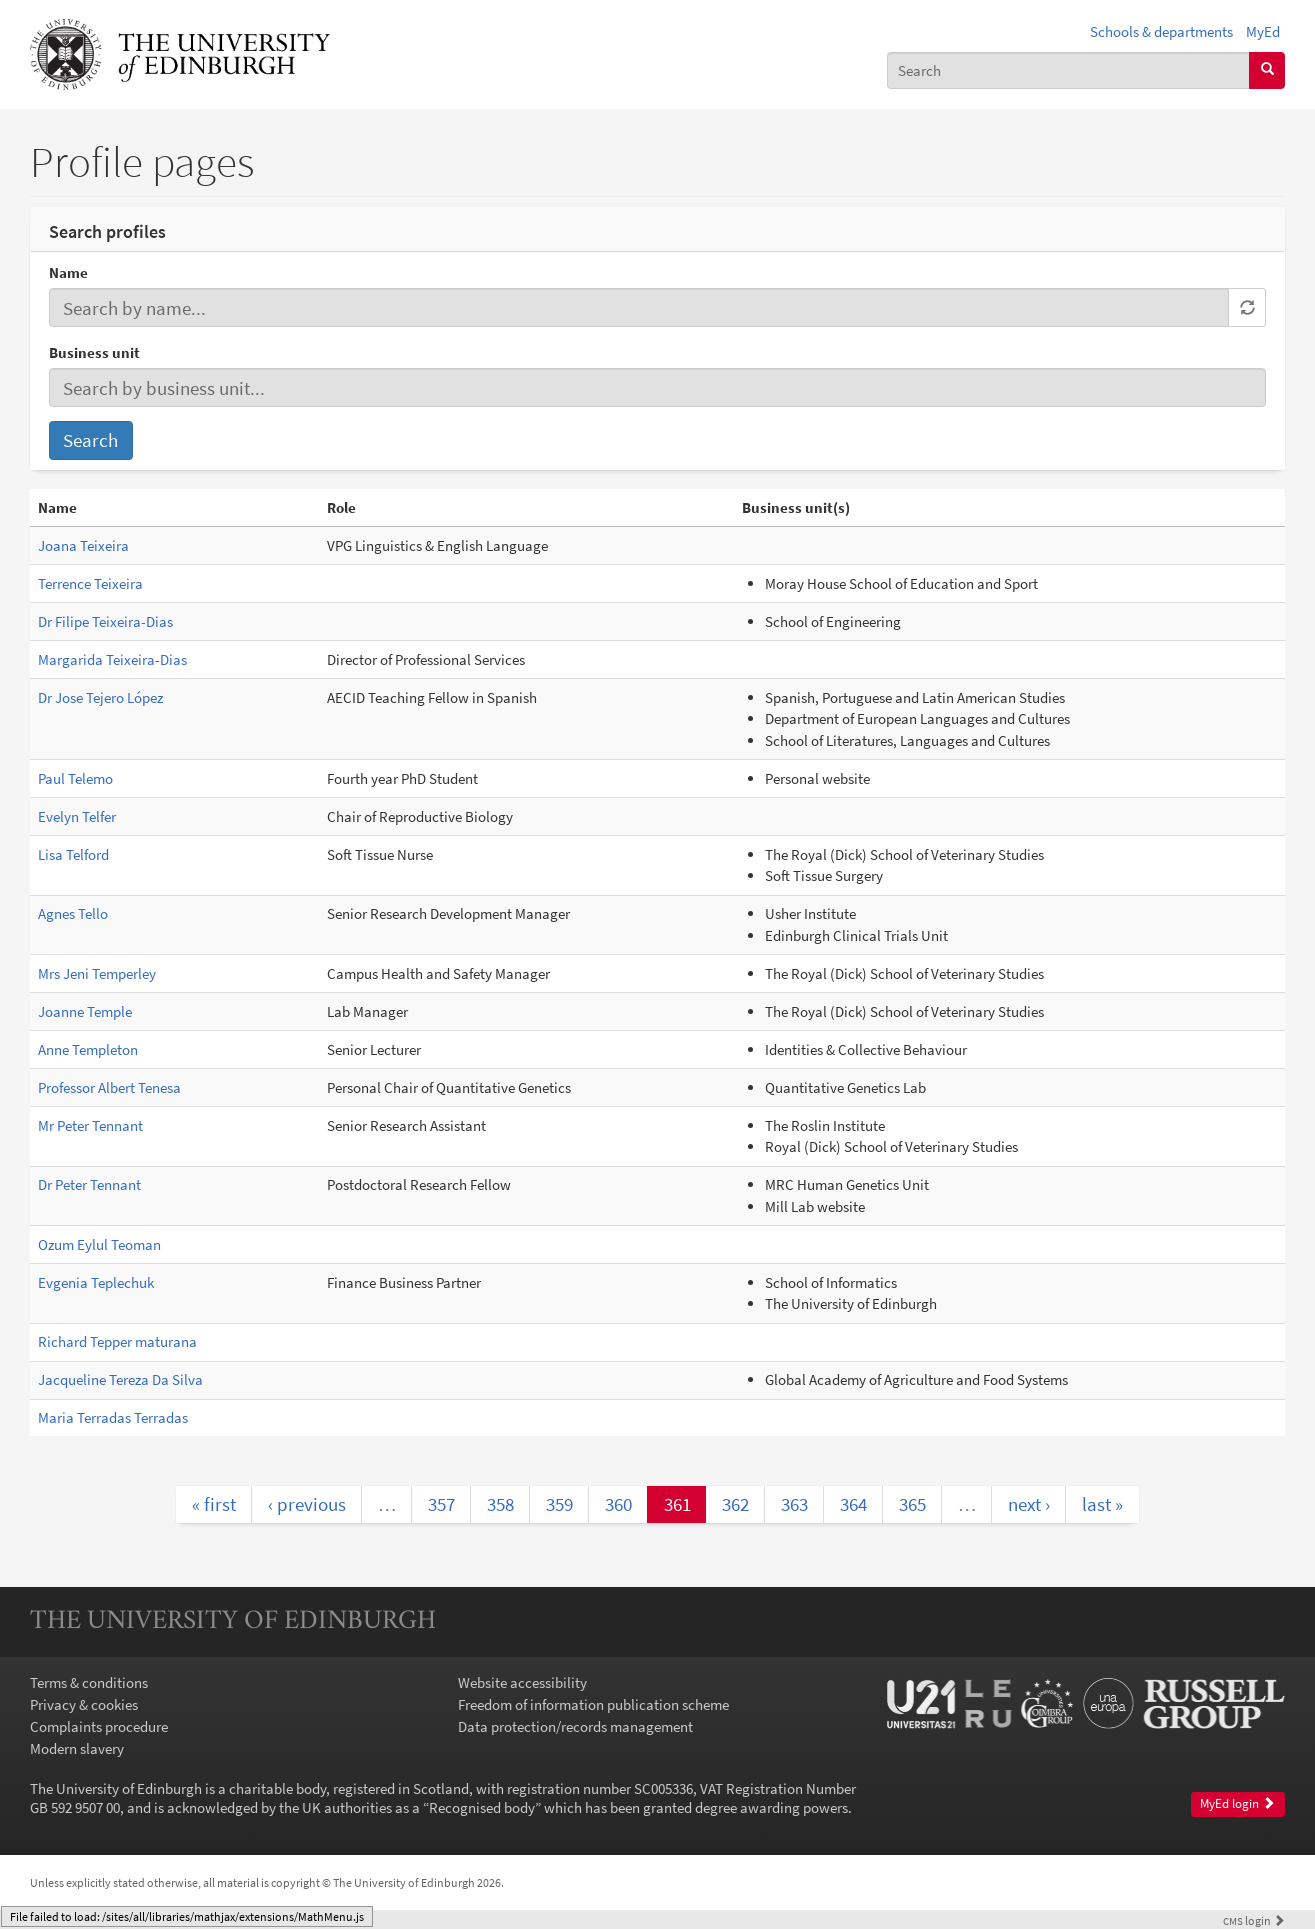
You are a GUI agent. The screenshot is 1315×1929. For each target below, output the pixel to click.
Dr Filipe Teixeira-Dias (105, 621)
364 (853, 1504)
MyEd (1263, 31)
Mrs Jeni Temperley (97, 973)
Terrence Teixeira (90, 583)
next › (1029, 1504)
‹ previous (307, 1504)
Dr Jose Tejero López (100, 697)
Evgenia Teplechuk (96, 1282)
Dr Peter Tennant (89, 1184)
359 (559, 1504)
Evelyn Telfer (77, 816)
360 (618, 1504)
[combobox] (1068, 70)
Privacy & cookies (84, 1704)
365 (912, 1504)
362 (735, 1504)
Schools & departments (1161, 31)
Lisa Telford (73, 854)
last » (1102, 1504)
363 (794, 1504)
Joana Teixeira (83, 545)
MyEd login (1237, 1803)
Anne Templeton (88, 1049)
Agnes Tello (73, 913)
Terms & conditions (89, 1682)
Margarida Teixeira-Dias (112, 659)
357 (441, 1504)
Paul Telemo (75, 778)
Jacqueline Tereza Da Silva (120, 1379)
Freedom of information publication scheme (593, 1704)
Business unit (94, 352)
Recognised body (482, 1807)
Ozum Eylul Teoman (99, 1244)
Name (68, 272)
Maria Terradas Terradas (113, 1417)
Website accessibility (522, 1682)
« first (214, 1504)
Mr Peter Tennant (90, 1125)
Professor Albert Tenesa (109, 1087)
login (1254, 1920)
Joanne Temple (85, 1011)
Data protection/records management (575, 1726)
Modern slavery (77, 1748)
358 (500, 1504)
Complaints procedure (99, 1726)
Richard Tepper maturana (117, 1341)
